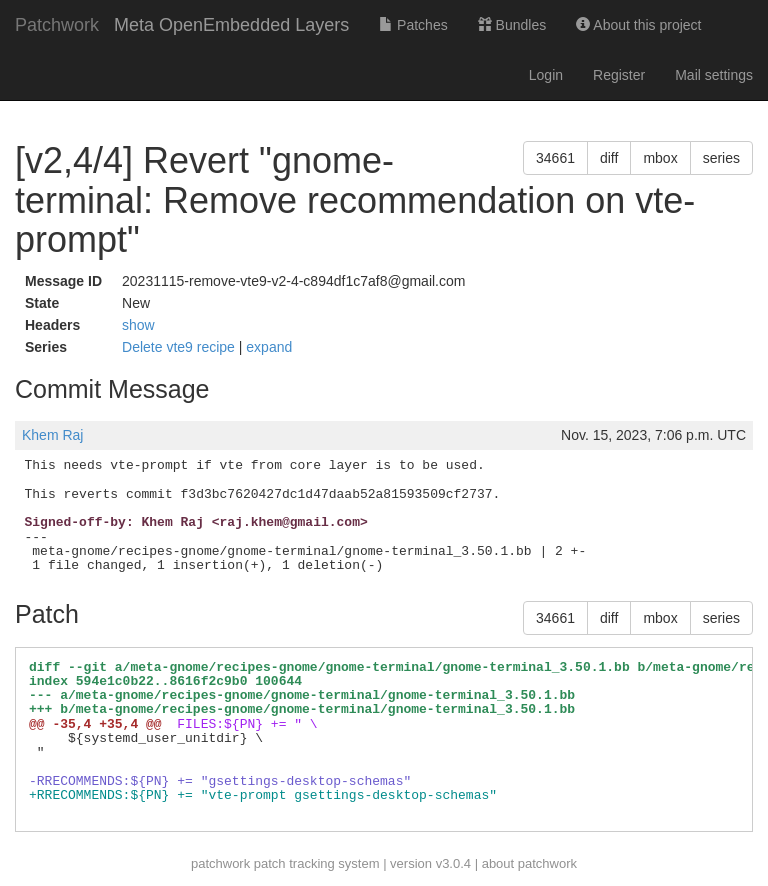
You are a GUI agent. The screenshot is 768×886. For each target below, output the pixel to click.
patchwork (220, 863)
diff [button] (609, 158)
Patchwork (57, 25)
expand (269, 347)
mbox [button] (660, 158)
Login (546, 75)
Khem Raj (52, 435)
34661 (555, 158)
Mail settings (714, 75)
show (138, 325)
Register (619, 75)
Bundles (512, 25)
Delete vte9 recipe (180, 347)
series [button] (721, 158)
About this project (638, 25)
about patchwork (529, 863)
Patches (413, 25)
